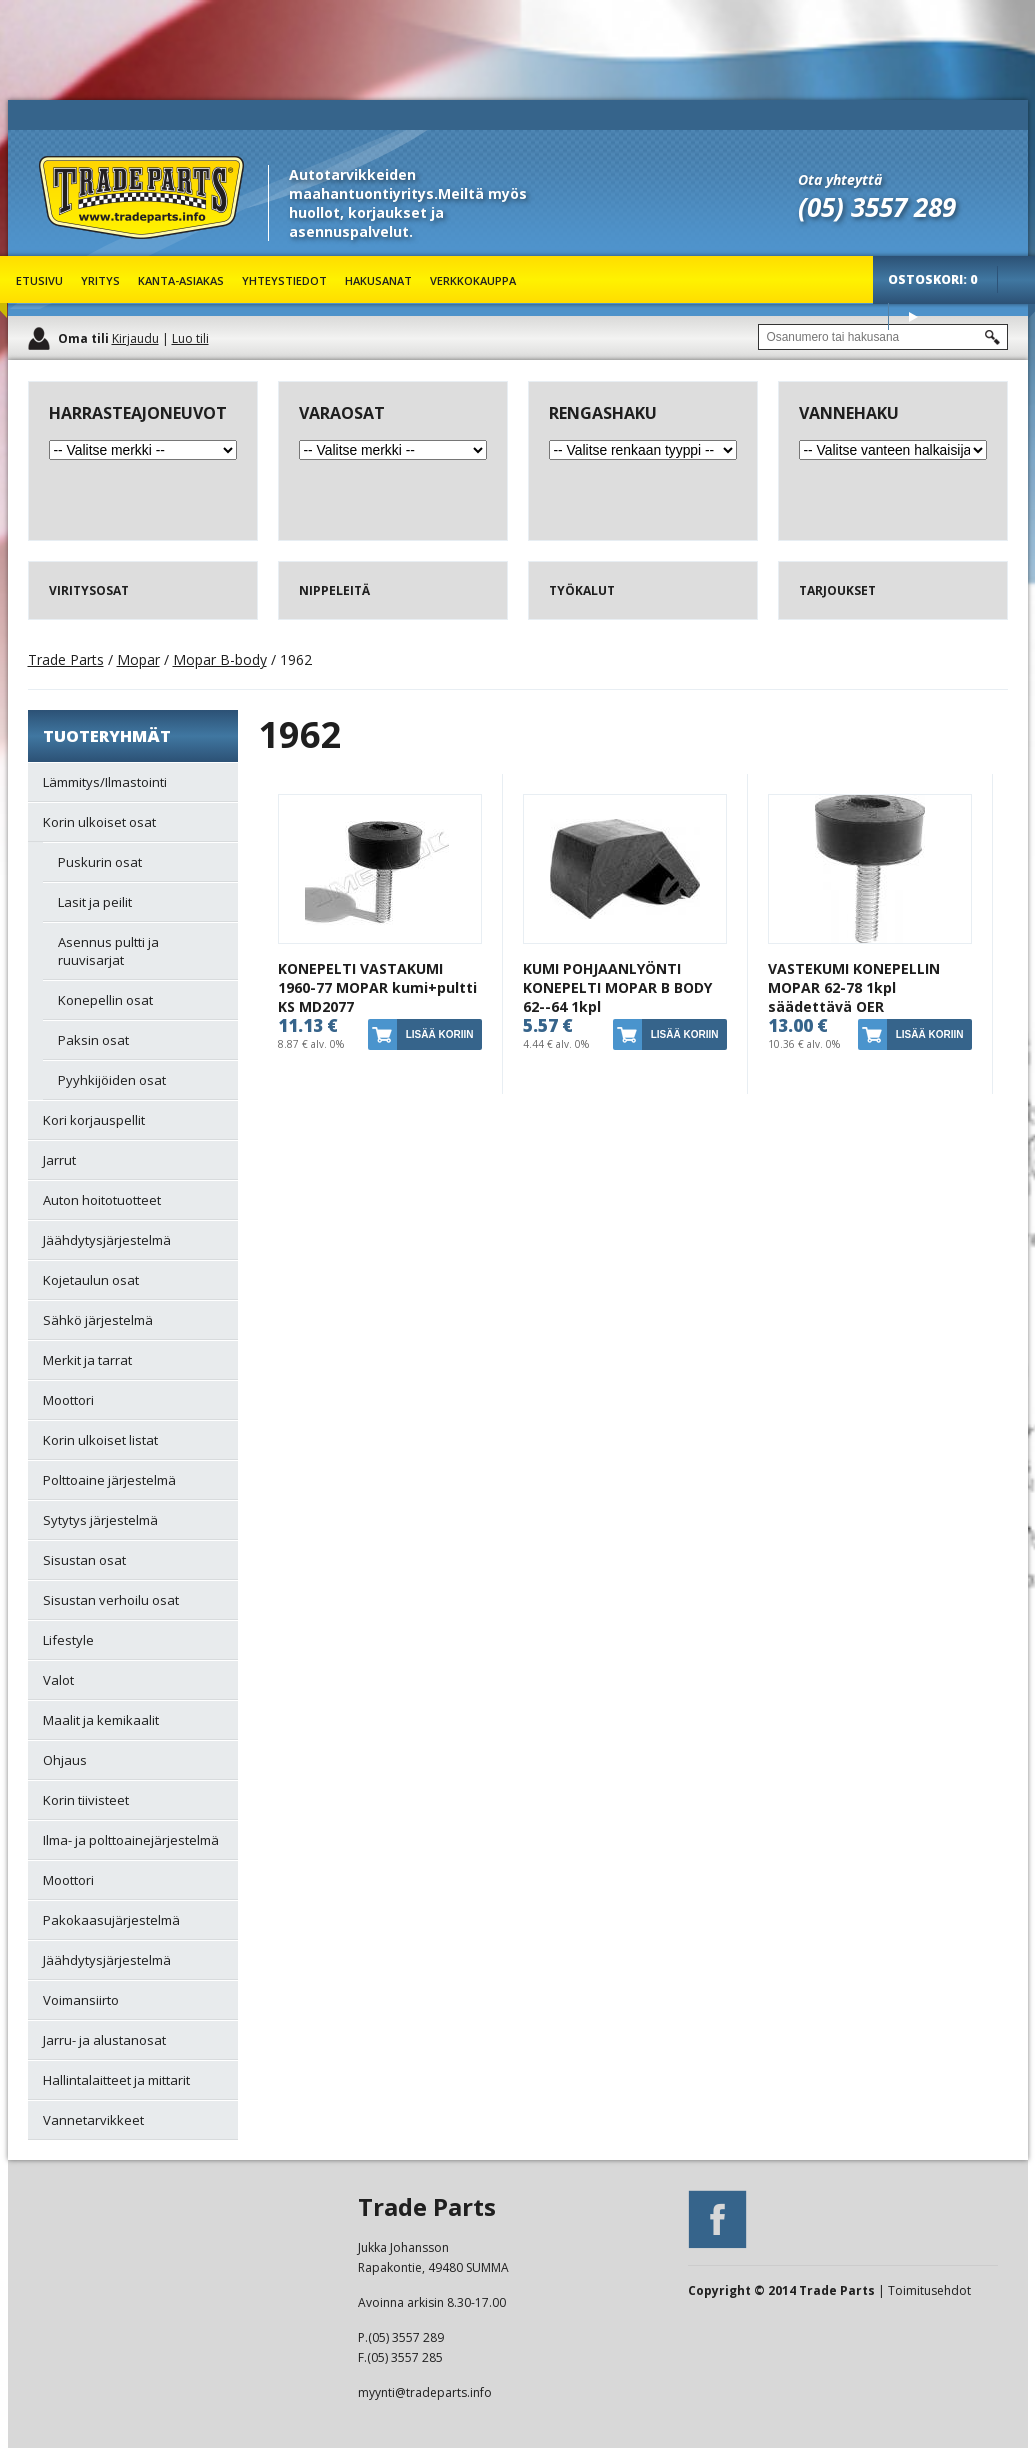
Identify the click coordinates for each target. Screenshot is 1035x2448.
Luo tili (190, 338)
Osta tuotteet (913, 316)
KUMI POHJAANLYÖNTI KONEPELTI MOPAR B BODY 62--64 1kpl (617, 987)
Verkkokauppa (473, 280)
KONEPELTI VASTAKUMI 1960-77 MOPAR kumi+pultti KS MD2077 (377, 987)
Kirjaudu (135, 338)
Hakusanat (378, 280)
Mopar (138, 659)
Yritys (100, 280)
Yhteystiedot (284, 280)
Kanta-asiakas (181, 280)
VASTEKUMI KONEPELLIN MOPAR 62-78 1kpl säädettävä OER (854, 987)
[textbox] (883, 337)
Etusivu (39, 280)
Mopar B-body (220, 659)
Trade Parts (76, 249)
